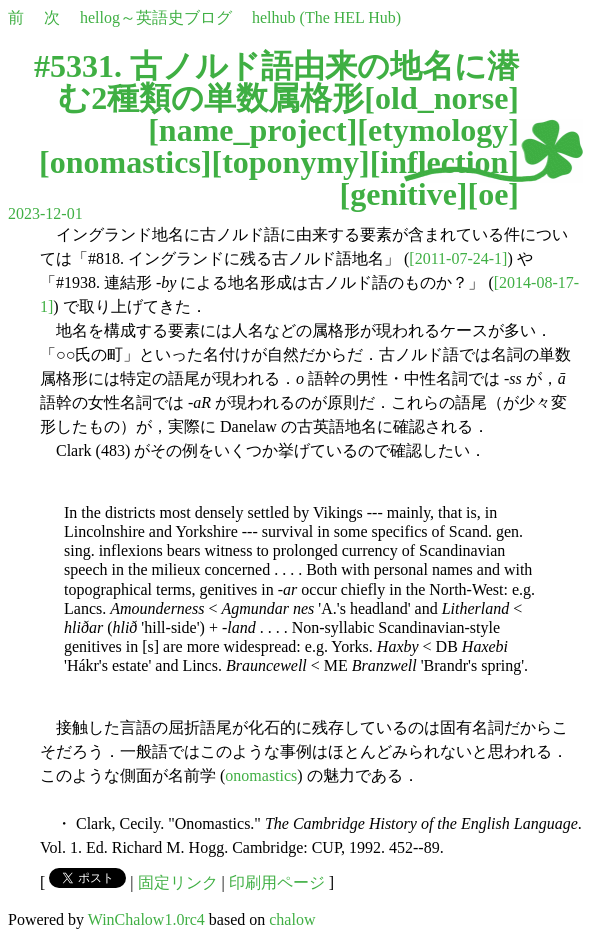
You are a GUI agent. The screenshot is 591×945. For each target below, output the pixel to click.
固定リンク (178, 882)
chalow (292, 919)
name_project (253, 130)
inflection (444, 162)
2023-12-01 (45, 213)
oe (493, 194)
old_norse (441, 98)
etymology (438, 130)
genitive (403, 194)
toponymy (290, 162)
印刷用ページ (277, 882)
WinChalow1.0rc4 (146, 919)
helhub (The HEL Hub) (326, 17)
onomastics (125, 162)
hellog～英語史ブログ (156, 17)
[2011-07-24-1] (458, 258)
